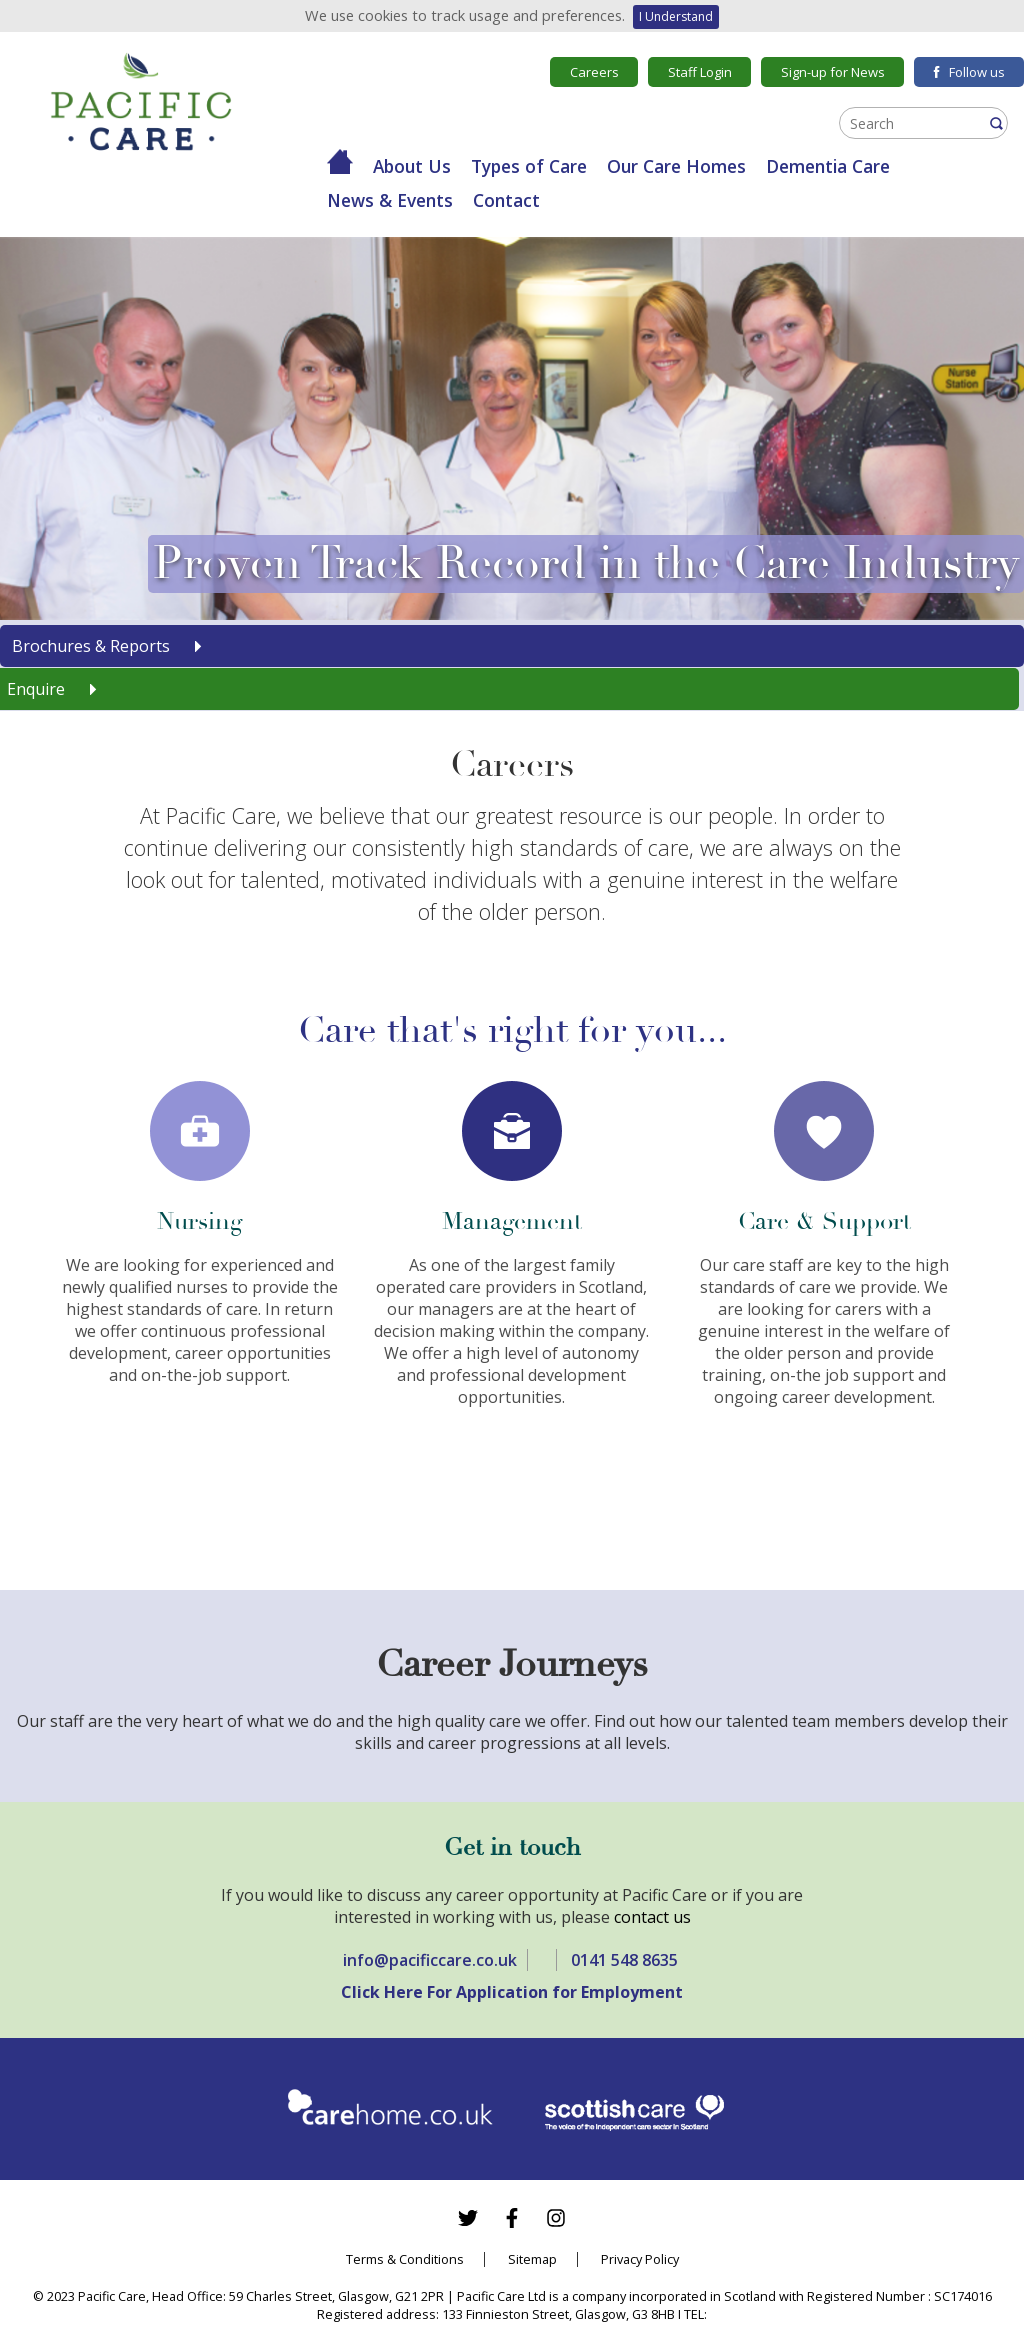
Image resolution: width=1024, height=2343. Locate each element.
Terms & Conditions (405, 2259)
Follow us (969, 72)
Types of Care (529, 166)
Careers (594, 72)
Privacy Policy (640, 2259)
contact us (652, 1917)
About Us (412, 166)
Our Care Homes (676, 166)
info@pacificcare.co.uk (430, 1960)
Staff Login (700, 72)
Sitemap (532, 2259)
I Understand (676, 16)
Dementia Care (828, 166)
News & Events (390, 200)
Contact (506, 200)
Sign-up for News (833, 72)
